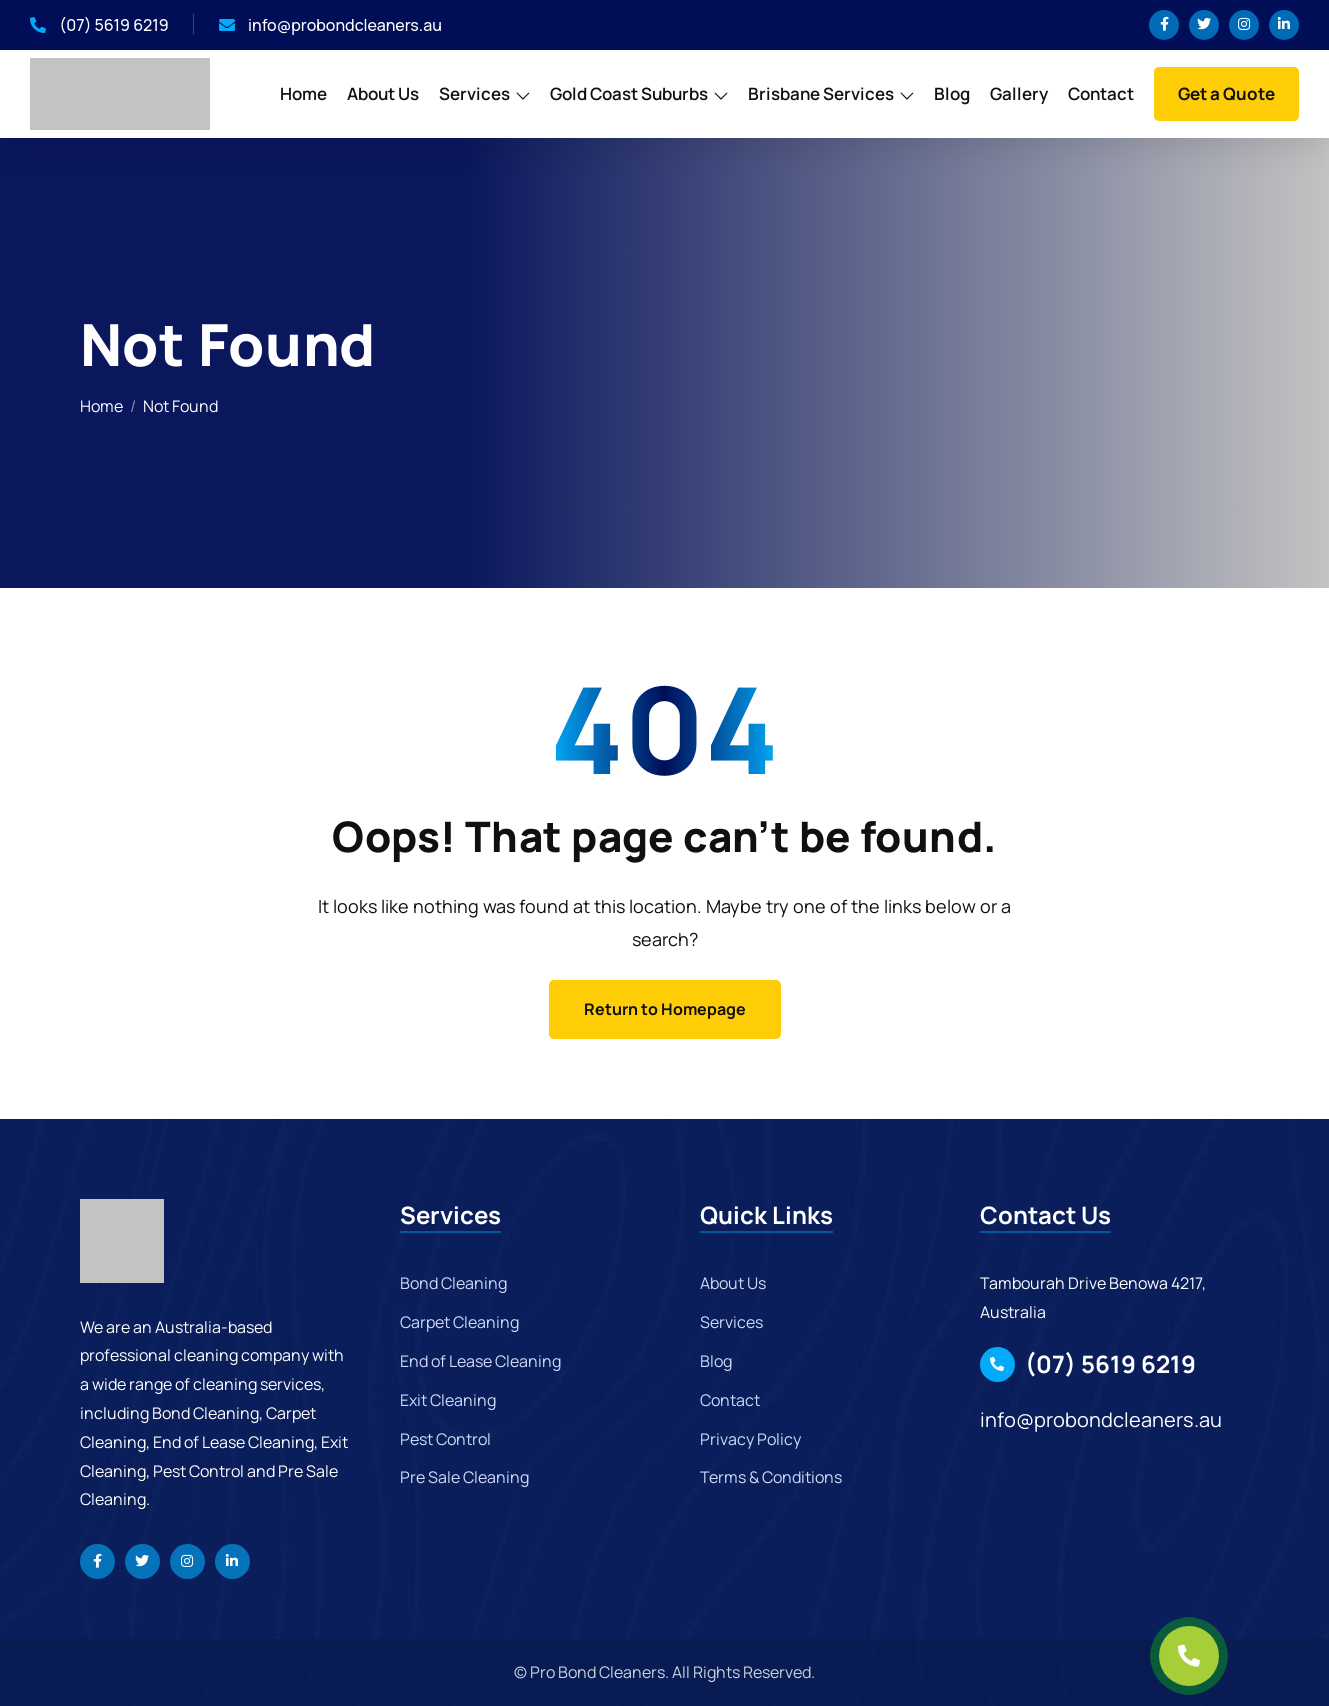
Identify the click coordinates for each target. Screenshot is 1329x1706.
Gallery (1019, 93)
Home (303, 93)
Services (474, 93)
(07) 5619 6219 (99, 25)
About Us (383, 93)
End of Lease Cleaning (480, 1361)
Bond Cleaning (453, 1283)
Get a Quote (1226, 93)
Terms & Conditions (771, 1477)
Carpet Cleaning (459, 1322)
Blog (952, 93)
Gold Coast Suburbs (629, 93)
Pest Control (445, 1439)
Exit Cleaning (448, 1400)
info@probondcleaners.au (330, 25)
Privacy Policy (750, 1439)
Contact (1101, 93)
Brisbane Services (821, 93)
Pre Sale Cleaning (464, 1477)
